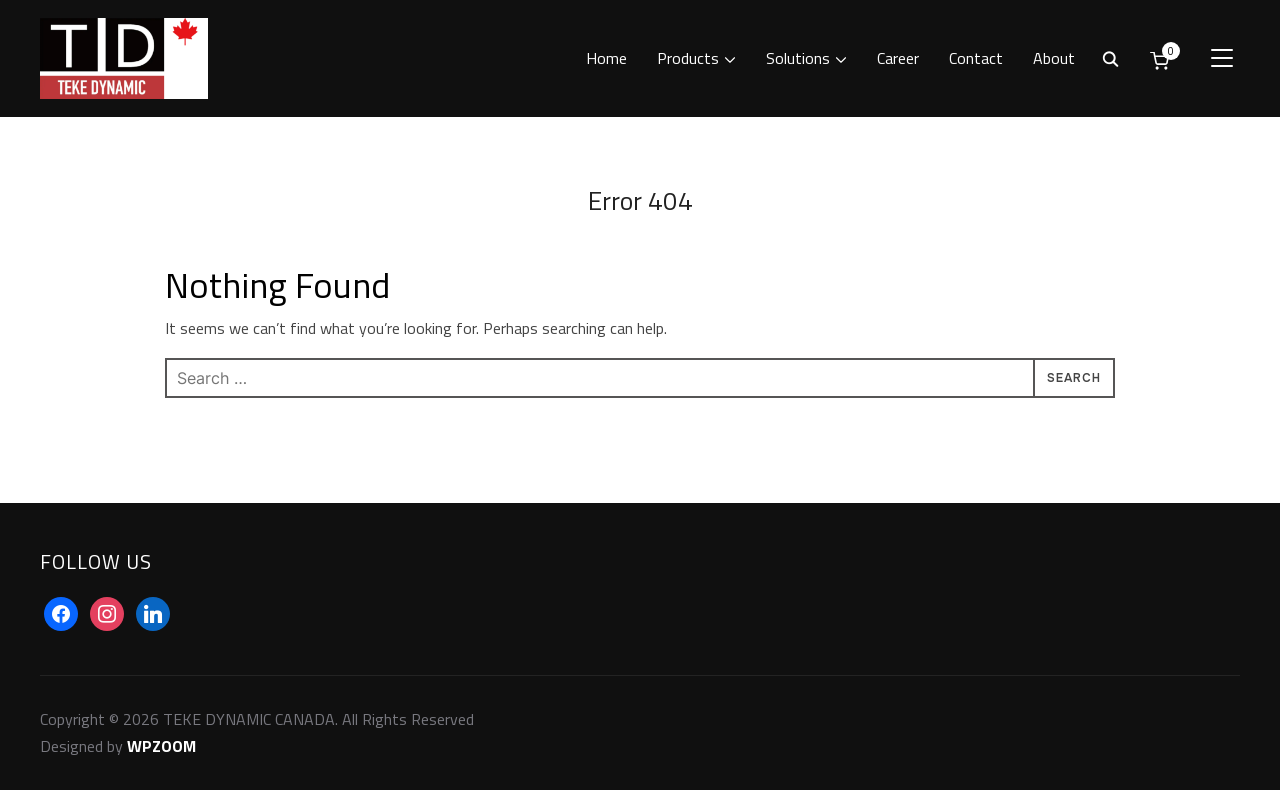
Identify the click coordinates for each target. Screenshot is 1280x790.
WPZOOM (161, 746)
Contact (976, 58)
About (1054, 58)
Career (898, 58)
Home (606, 58)
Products (688, 58)
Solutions (798, 58)
